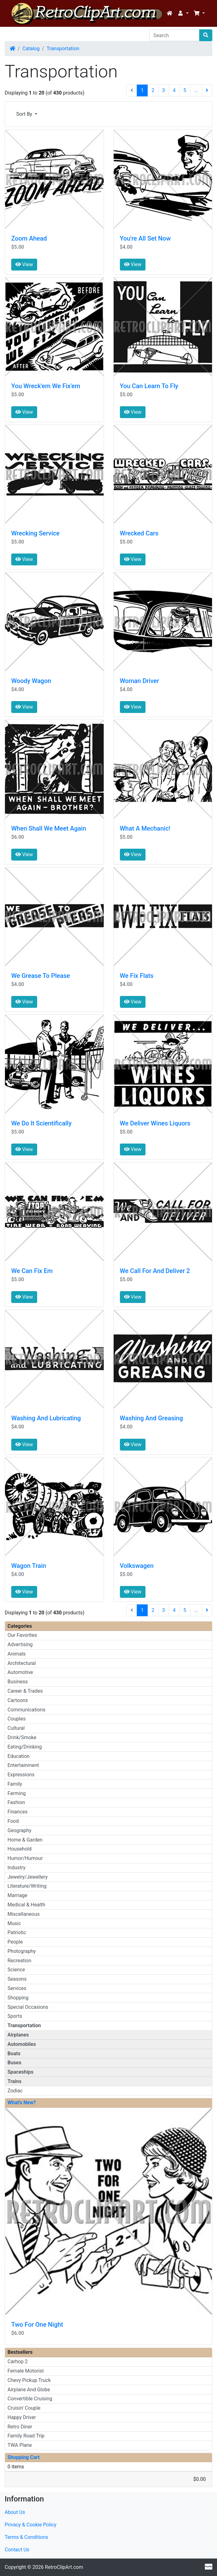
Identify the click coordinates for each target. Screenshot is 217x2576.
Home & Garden (24, 1840)
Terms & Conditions (26, 2537)
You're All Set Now (145, 238)
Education (18, 1756)
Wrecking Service (35, 533)
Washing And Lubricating (46, 1418)
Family (14, 1784)
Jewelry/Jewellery (27, 1877)
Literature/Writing (27, 1886)
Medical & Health (26, 1905)
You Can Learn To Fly (149, 386)
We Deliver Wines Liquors (155, 1123)
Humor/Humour (25, 1858)
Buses (14, 2063)
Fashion (16, 1802)
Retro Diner (19, 2427)
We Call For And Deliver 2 (155, 1271)
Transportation (63, 48)
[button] (183, 13)
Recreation (19, 1961)
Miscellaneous (23, 1914)
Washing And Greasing (151, 1418)
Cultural (16, 1728)
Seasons (17, 1979)
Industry (16, 1868)
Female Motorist (25, 2371)
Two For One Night (37, 2324)
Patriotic (16, 1932)
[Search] (174, 35)
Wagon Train (28, 1565)
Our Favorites (22, 1635)
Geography (19, 1830)
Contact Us (17, 2550)
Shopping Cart (23, 2457)
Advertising (20, 1644)
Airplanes (18, 2035)
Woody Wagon (31, 681)
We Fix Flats (137, 975)
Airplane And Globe (28, 2390)
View (24, 264)
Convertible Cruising (29, 2399)
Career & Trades (25, 1691)
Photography (21, 1951)
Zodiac (15, 2091)
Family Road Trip (25, 2436)
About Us (15, 2512)
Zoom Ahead (29, 238)
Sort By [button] (24, 114)
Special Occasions (27, 2007)
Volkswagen (137, 1565)
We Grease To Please (40, 975)
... (196, 90)
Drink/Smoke (21, 1737)
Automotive (20, 1672)
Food (13, 1821)
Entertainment (23, 1765)
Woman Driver (139, 681)
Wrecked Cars (139, 533)
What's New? (21, 2102)
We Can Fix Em (32, 1271)
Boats (13, 2053)
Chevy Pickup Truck (29, 2380)
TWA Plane (19, 2445)
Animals (16, 1654)
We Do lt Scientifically (41, 1123)
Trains (14, 2081)
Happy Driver (21, 2417)
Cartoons (17, 1700)
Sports (14, 2016)
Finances (17, 1812)
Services (16, 1988)
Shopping (17, 1998)
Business (17, 1682)
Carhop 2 (17, 2361)
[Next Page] (207, 90)
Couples (16, 1719)
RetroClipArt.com (64, 2567)
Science (16, 1970)
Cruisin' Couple (23, 2408)
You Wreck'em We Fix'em (45, 386)
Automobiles (21, 2044)
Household (19, 1849)
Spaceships (20, 2072)
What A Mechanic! (145, 828)
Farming (16, 1793)
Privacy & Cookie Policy (31, 2525)
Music (14, 1923)
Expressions (20, 1775)
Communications (26, 1710)
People (15, 1942)
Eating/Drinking (24, 1747)
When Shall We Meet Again (48, 828)
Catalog (31, 48)
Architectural (21, 1663)
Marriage (17, 1895)
